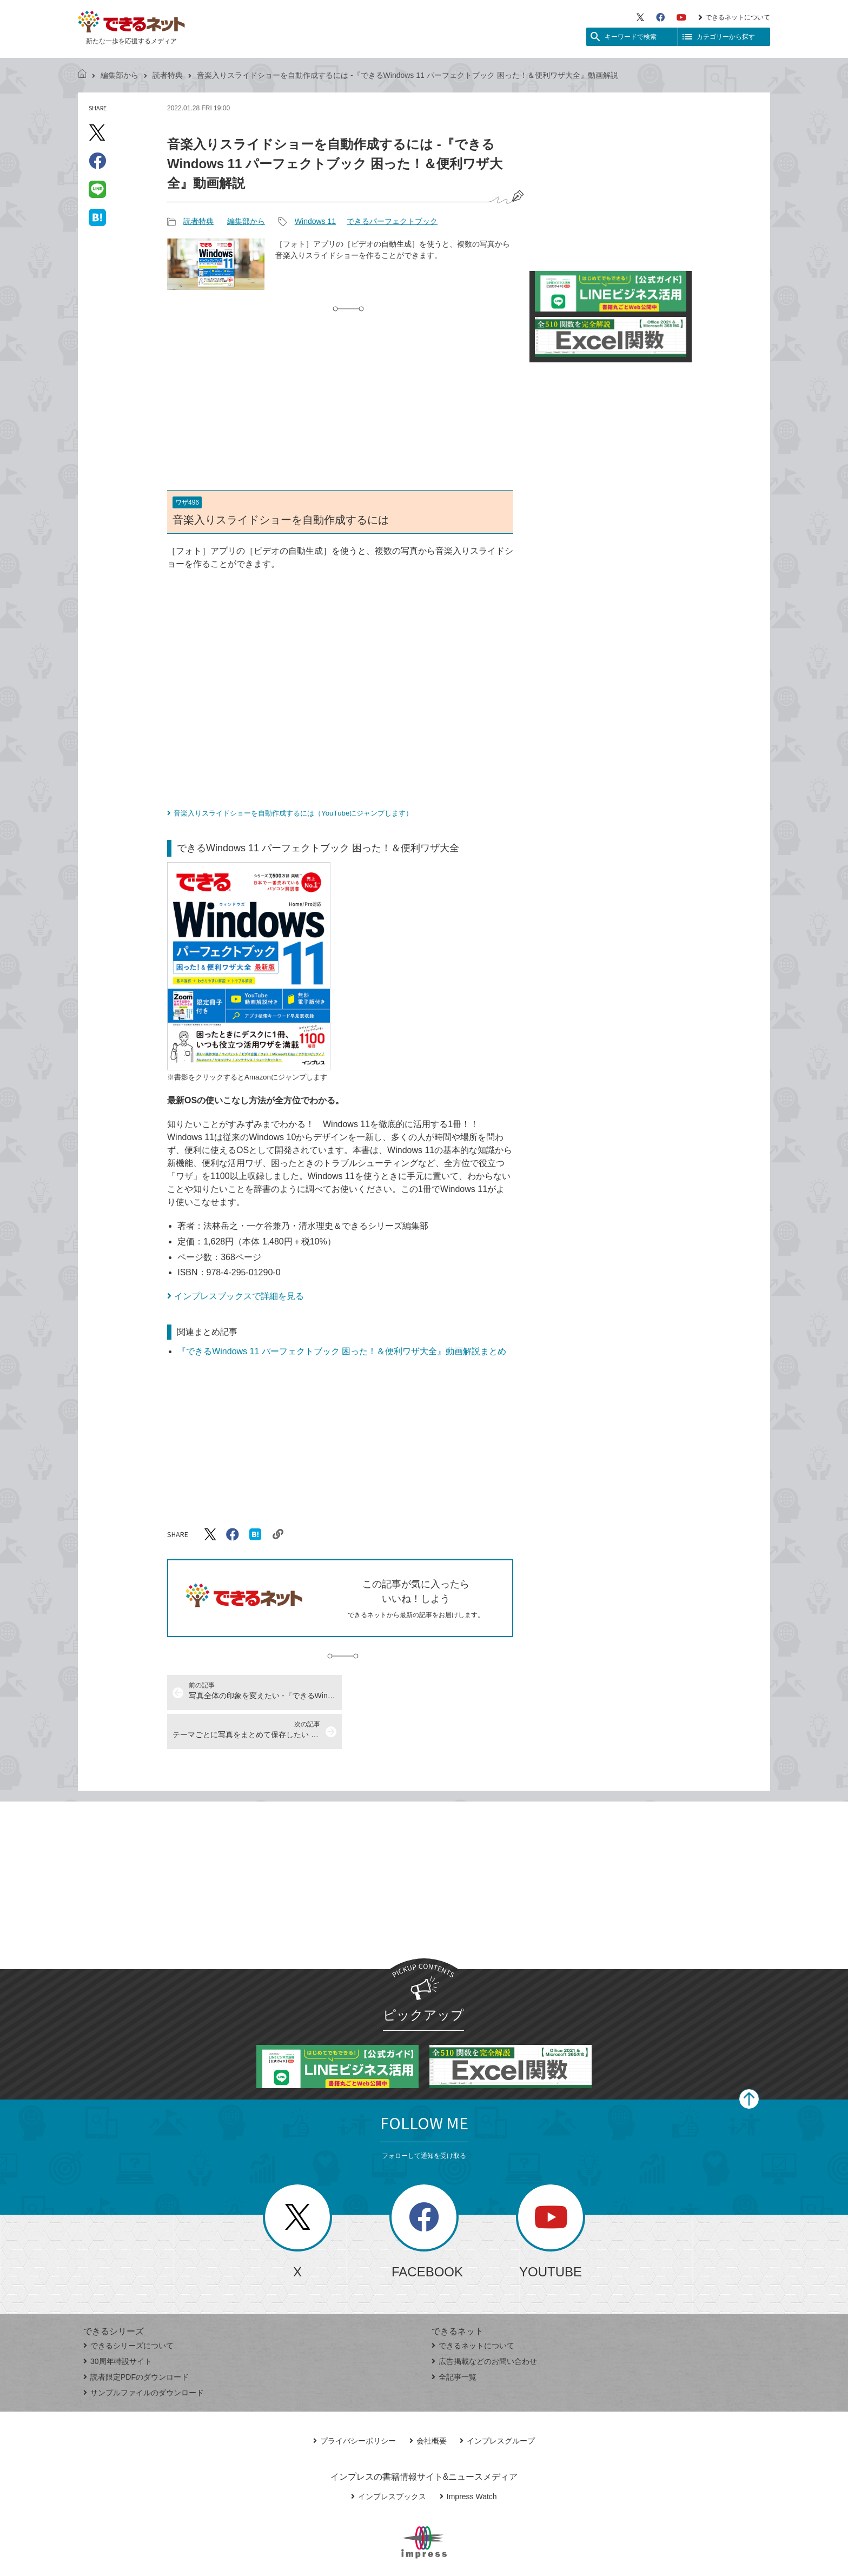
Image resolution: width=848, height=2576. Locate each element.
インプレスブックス (388, 2457)
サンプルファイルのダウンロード (143, 2353)
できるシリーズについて (128, 2306)
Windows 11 (315, 221)
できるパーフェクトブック (392, 221)
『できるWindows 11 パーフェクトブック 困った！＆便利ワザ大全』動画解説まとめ (341, 1351)
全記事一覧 (454, 2338)
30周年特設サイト (117, 2322)
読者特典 (168, 75)
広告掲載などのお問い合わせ (484, 2322)
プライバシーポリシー (354, 2402)
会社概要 (428, 2402)
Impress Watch (468, 2457)
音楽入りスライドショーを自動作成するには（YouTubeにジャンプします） (293, 813)
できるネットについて (734, 17)
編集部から (119, 75)
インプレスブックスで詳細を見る (239, 1296)
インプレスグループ (497, 2402)
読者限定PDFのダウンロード (136, 2338)
